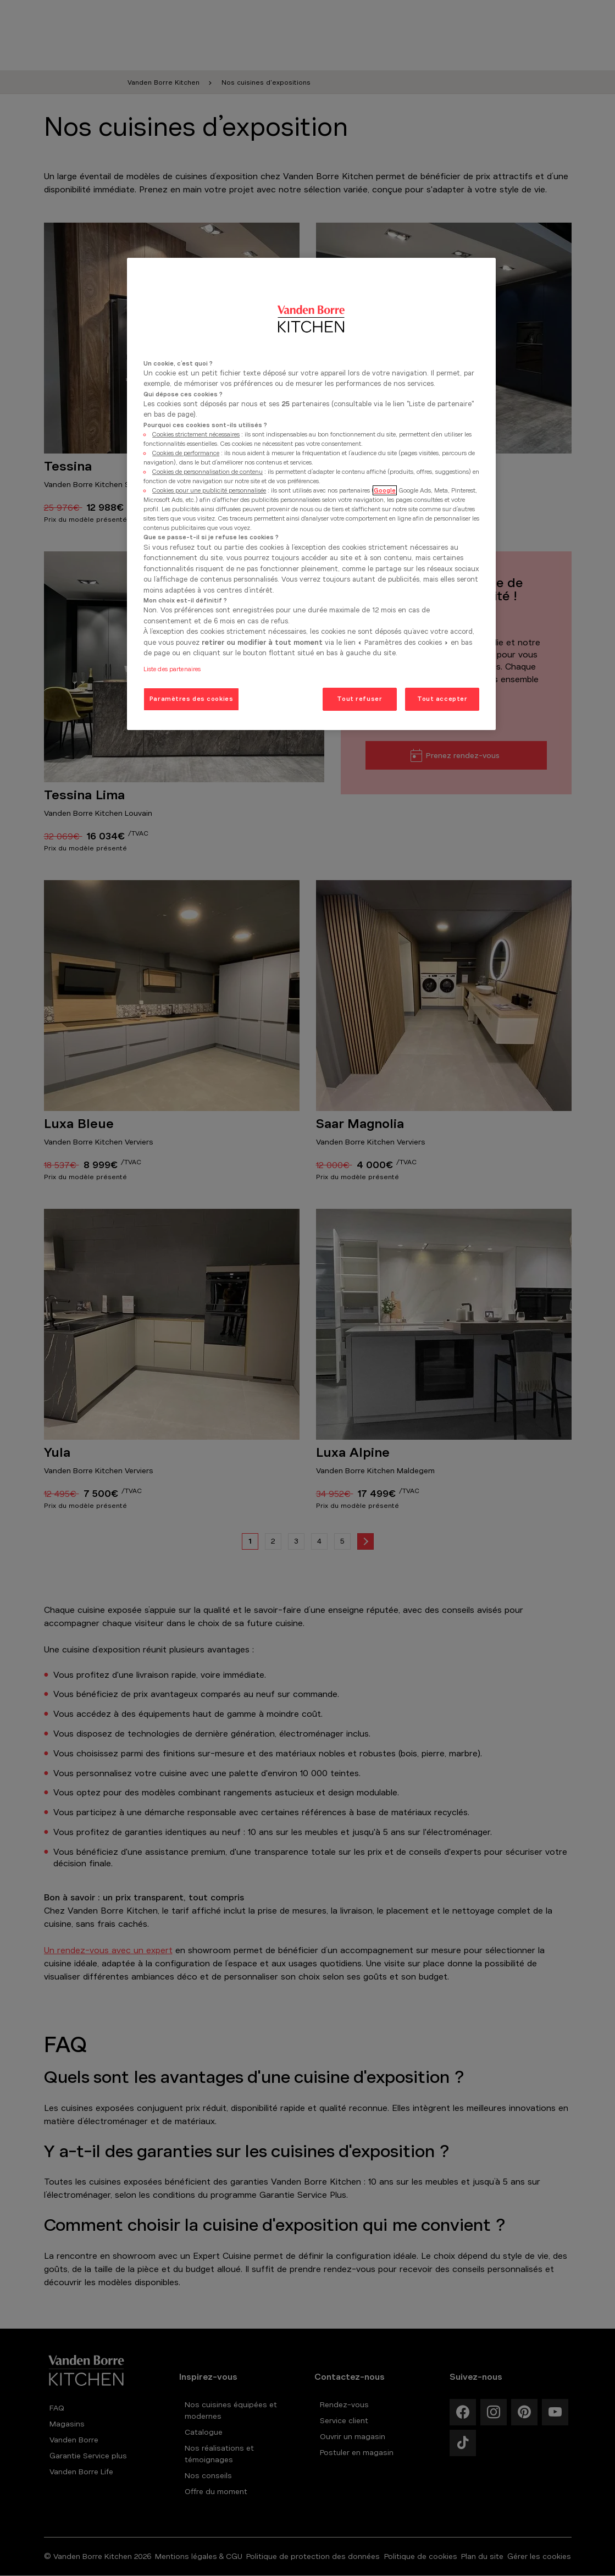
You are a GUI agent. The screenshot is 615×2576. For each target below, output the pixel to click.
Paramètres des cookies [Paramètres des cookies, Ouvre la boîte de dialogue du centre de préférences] (191, 699)
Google (385, 490)
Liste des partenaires (172, 669)
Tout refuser (359, 699)
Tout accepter (442, 699)
